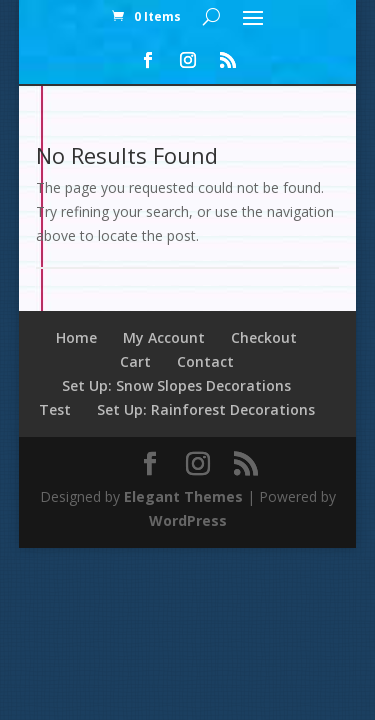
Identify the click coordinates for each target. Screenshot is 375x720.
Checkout (264, 337)
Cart (135, 361)
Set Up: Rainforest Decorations (206, 409)
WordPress (188, 520)
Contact (205, 361)
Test (55, 409)
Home (76, 337)
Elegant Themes (183, 496)
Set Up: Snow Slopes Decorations (176, 385)
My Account (164, 337)
